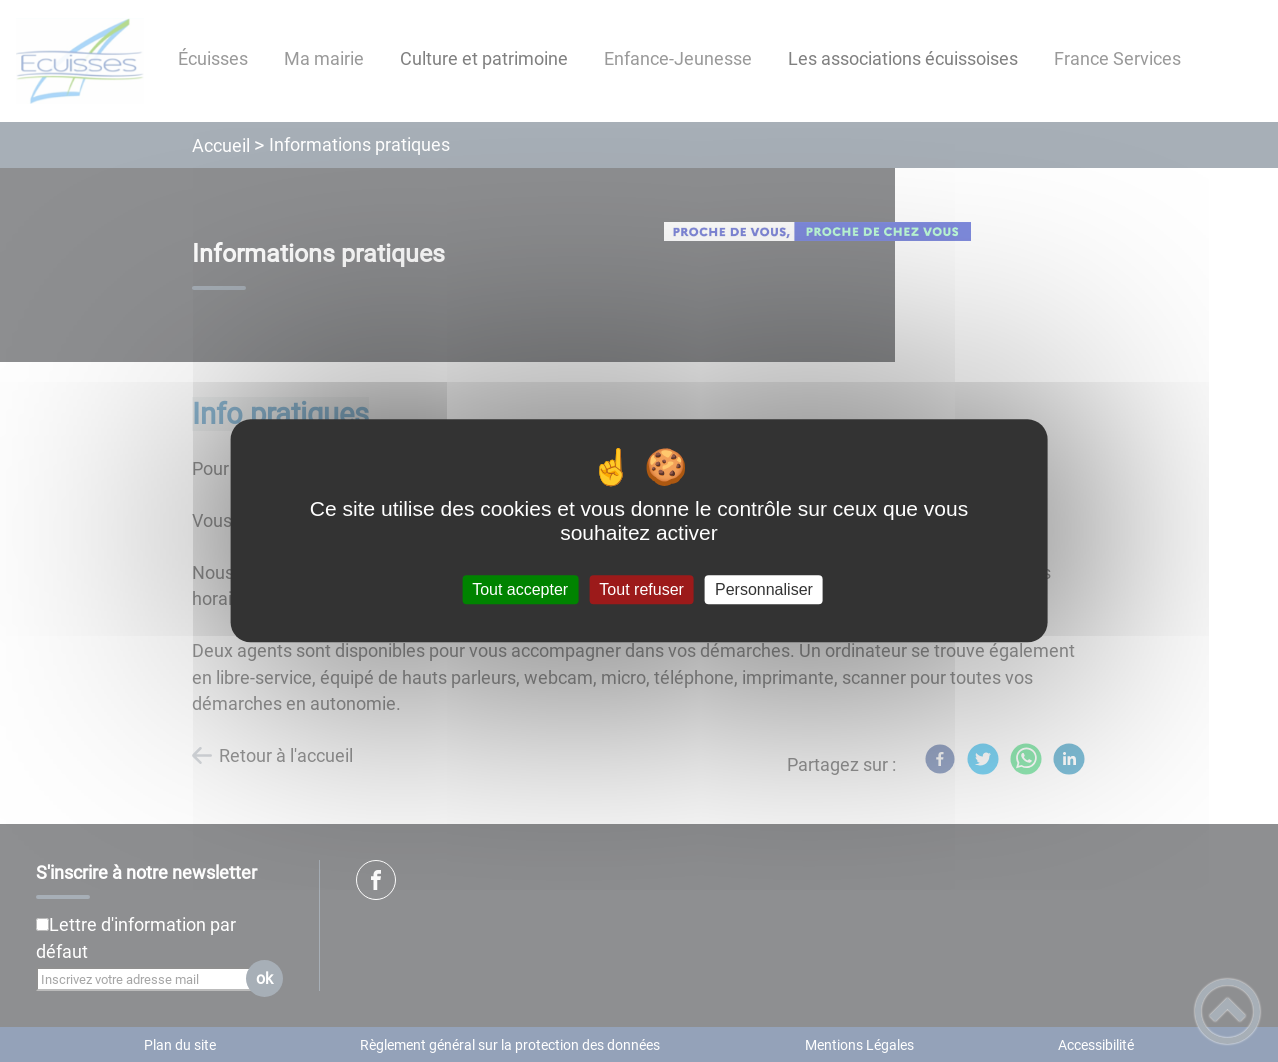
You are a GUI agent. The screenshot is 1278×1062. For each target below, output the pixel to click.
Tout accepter (520, 589)
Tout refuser (641, 589)
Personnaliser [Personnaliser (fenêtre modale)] (764, 589)
